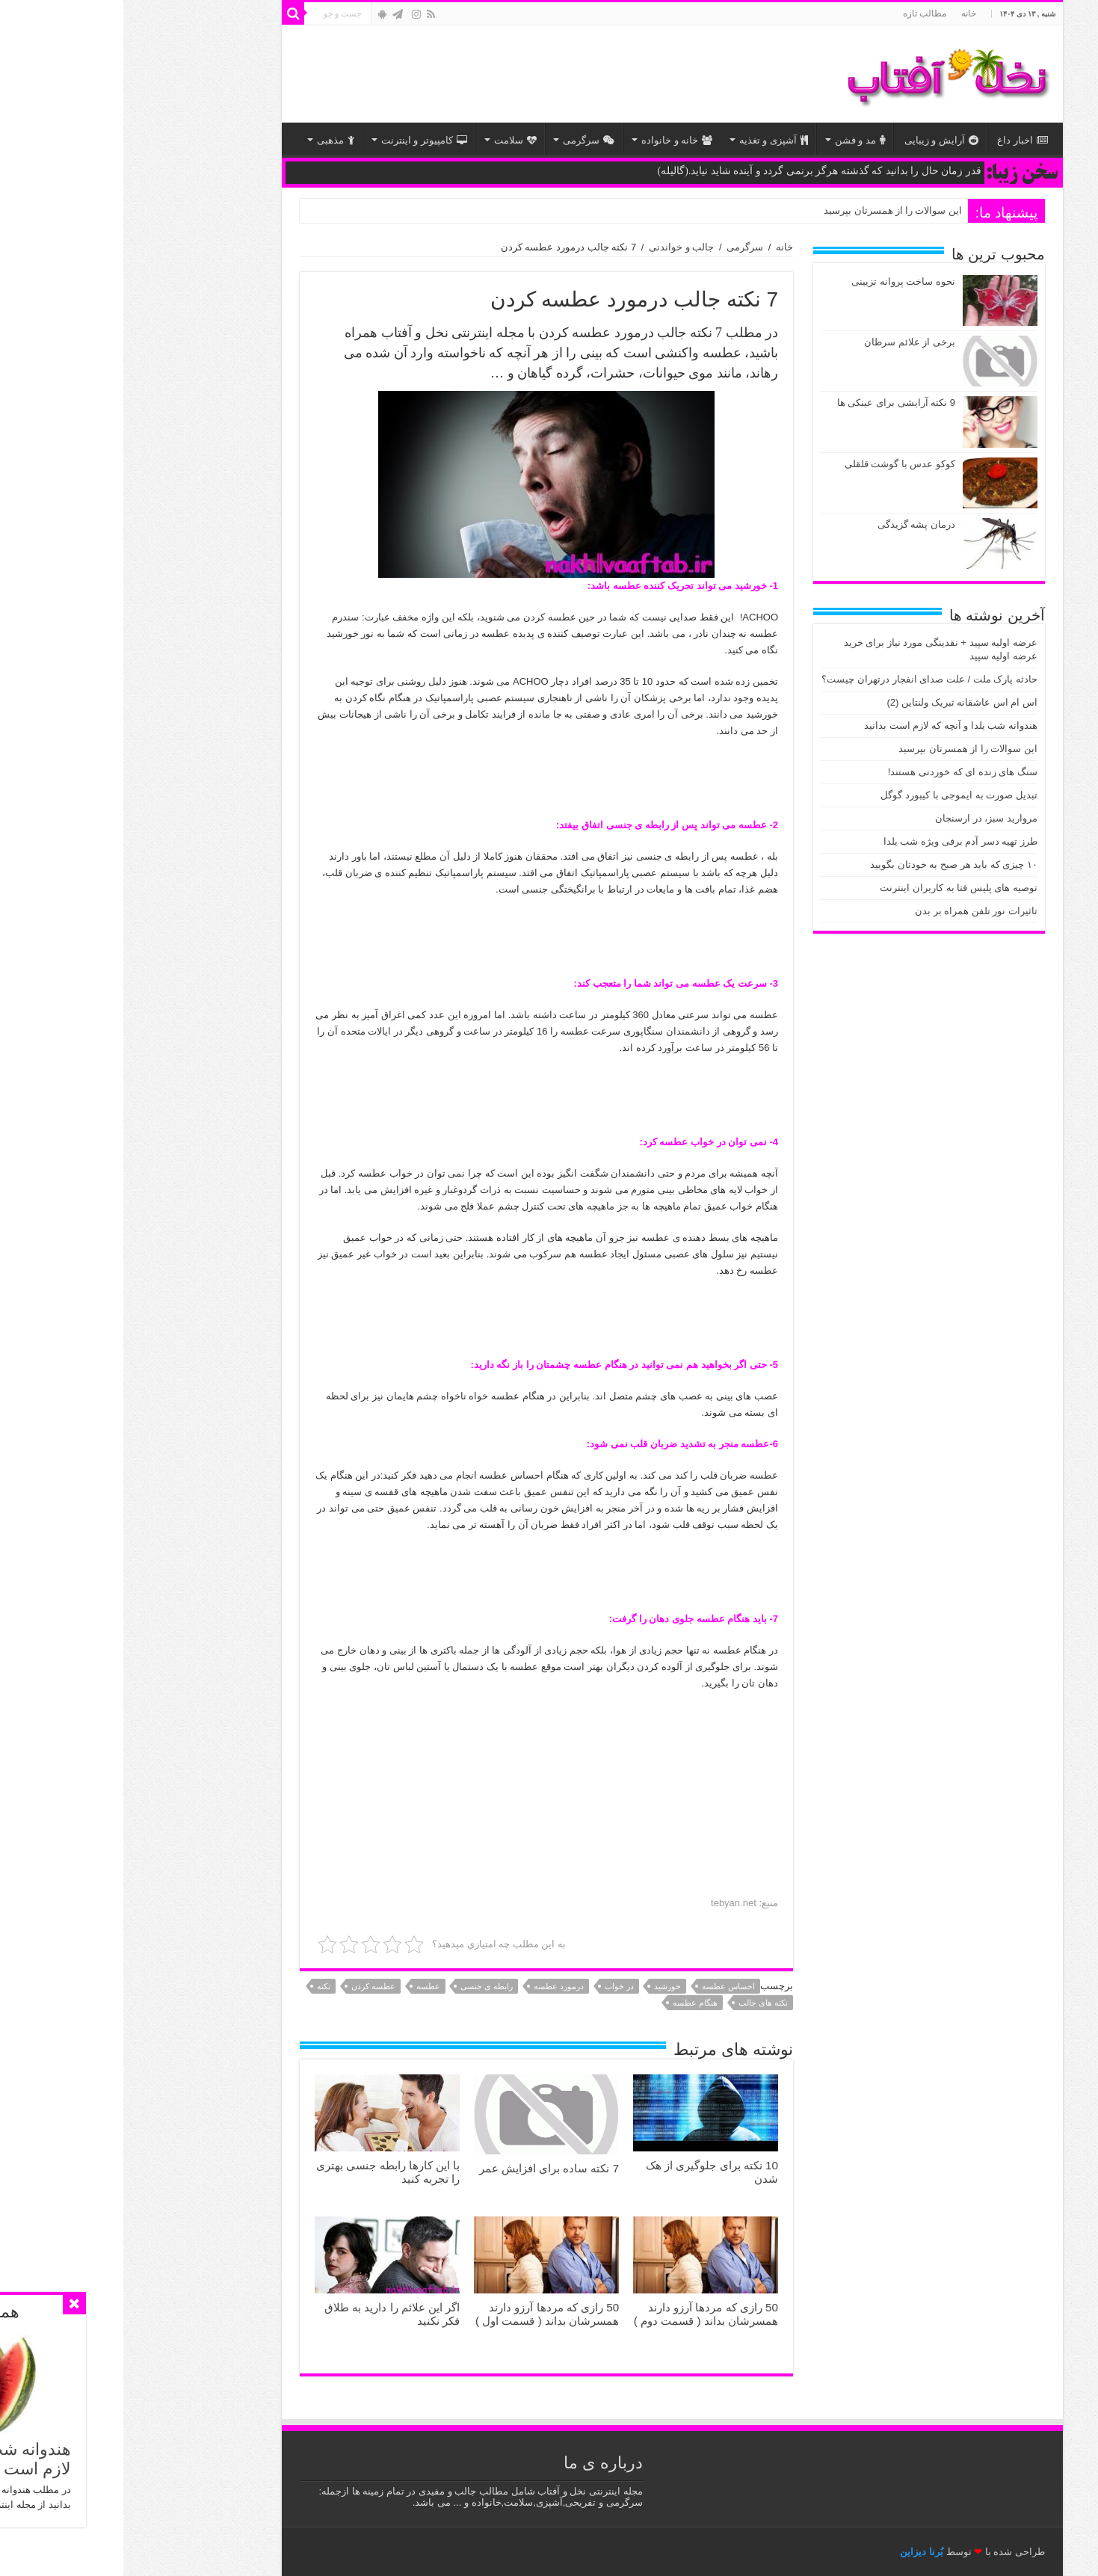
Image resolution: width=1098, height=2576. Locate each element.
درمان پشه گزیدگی (793, 524)
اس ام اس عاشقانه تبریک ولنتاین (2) (838, 702)
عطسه (305, 1986)
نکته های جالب (639, 2002)
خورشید (544, 1986)
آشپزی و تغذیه (650, 140)
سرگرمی (465, 140)
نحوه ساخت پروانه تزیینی (780, 281)
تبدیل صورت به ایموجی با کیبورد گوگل (835, 795)
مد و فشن (737, 140)
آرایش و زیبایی (818, 140)
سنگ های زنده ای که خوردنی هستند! (839, 771)
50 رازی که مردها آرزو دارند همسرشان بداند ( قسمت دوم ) (583, 2314)
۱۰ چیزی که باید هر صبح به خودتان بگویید (830, 864)
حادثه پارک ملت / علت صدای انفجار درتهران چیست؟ (806, 679)
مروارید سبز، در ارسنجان (863, 818)
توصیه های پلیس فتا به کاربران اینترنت (835, 887)
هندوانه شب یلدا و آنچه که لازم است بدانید (827, 725)
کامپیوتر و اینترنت (301, 140)
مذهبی (212, 140)
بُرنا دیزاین (798, 2551)
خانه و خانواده (553, 140)
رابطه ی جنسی (363, 1986)
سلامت (392, 140)
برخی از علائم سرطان (786, 342)
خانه (845, 13)
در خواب (496, 1986)
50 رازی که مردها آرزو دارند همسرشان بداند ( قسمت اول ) (424, 2314)
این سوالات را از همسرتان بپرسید (769, 210)
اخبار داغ (899, 140)
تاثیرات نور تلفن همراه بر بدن (853, 910)
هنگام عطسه (571, 2002)
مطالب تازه (801, 13)
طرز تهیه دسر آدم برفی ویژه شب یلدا (837, 841)
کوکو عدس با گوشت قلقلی (776, 463)
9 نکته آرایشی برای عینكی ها (773, 402)
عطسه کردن (250, 1986)
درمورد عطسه (435, 1986)
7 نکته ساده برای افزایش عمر (426, 2168)
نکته (200, 1986)
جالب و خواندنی (557, 247)
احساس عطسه (605, 1986)
